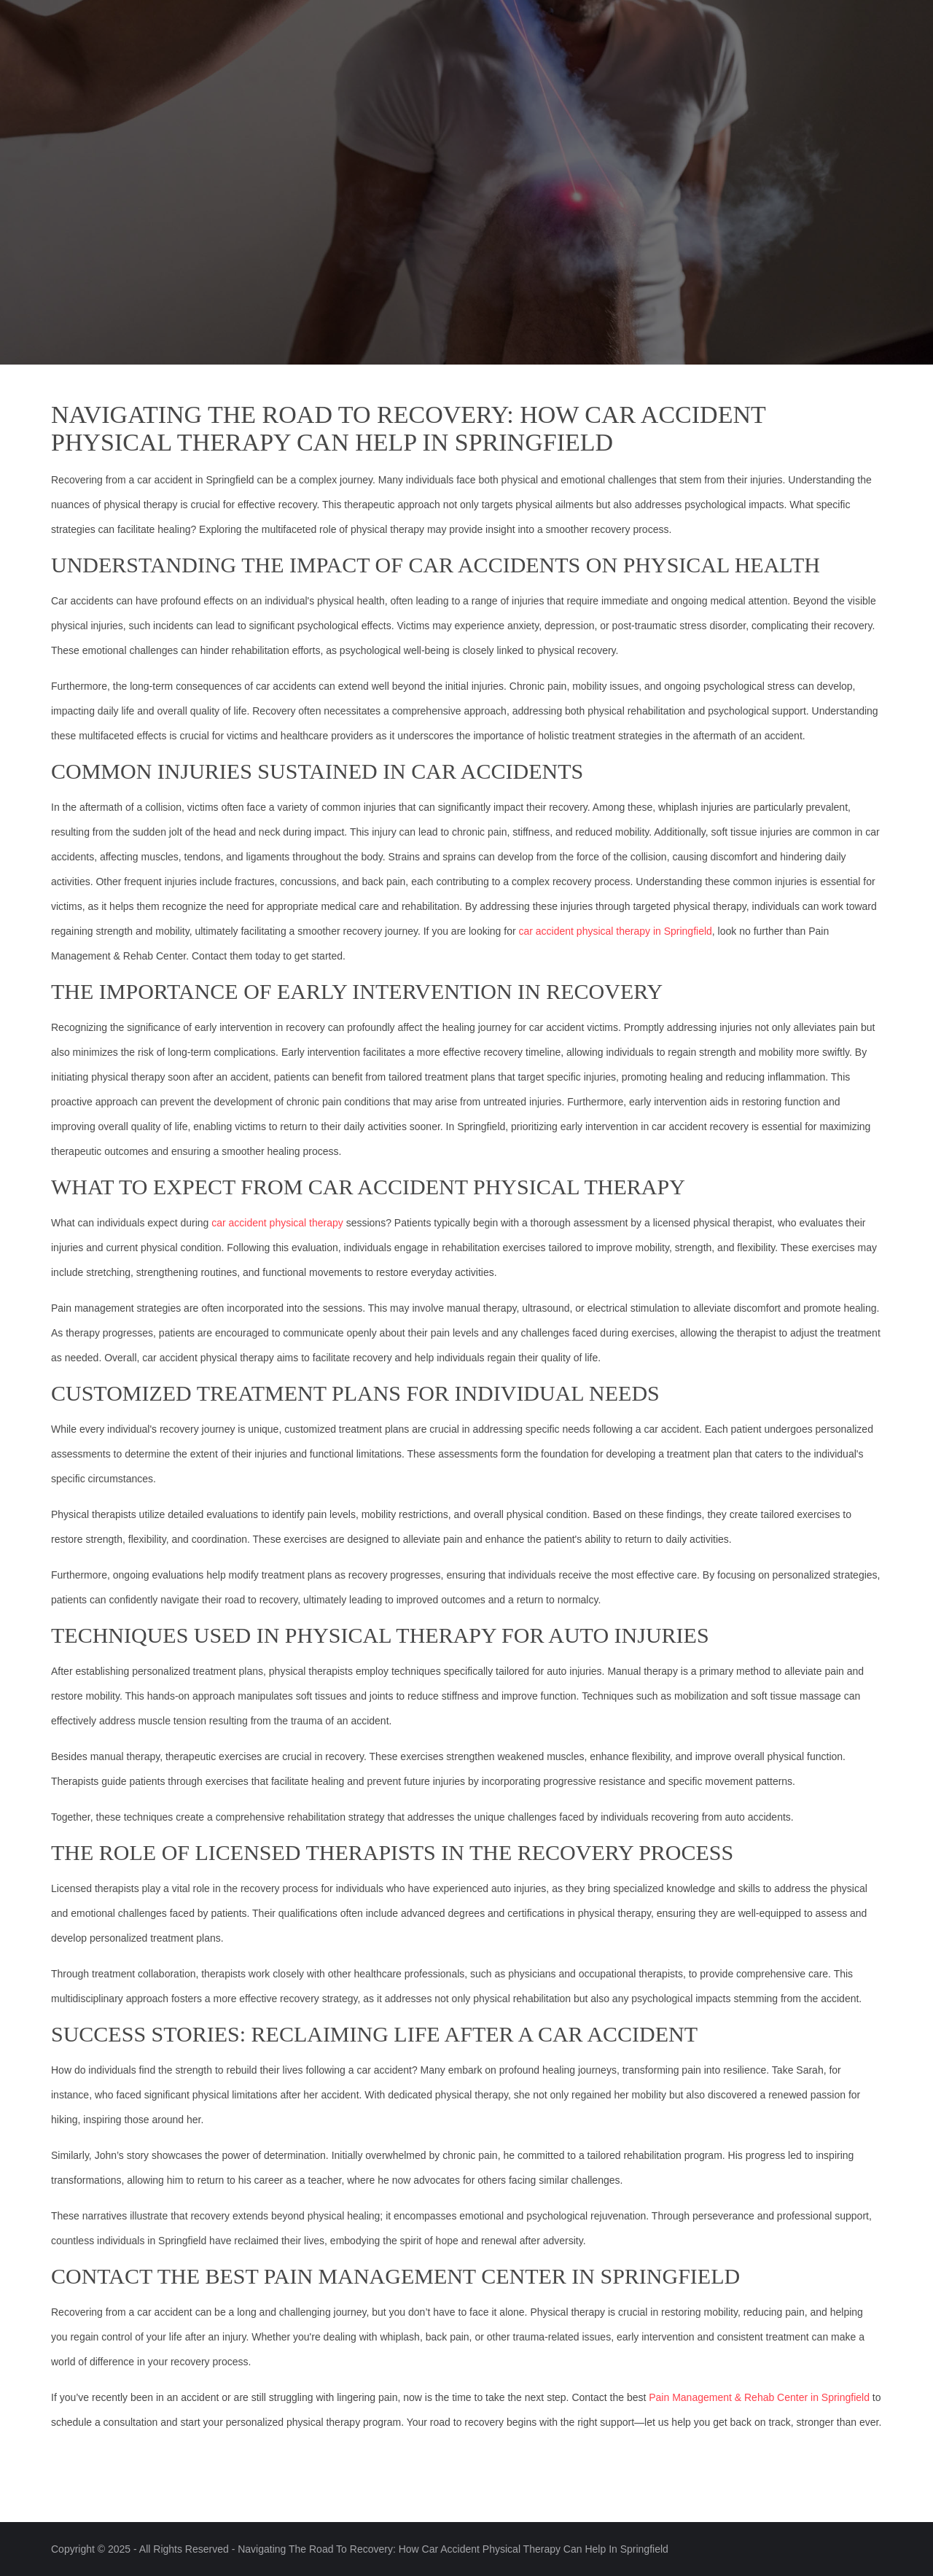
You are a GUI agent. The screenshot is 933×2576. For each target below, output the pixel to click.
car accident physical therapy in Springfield (614, 931)
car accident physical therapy (277, 1223)
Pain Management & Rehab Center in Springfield (759, 2397)
